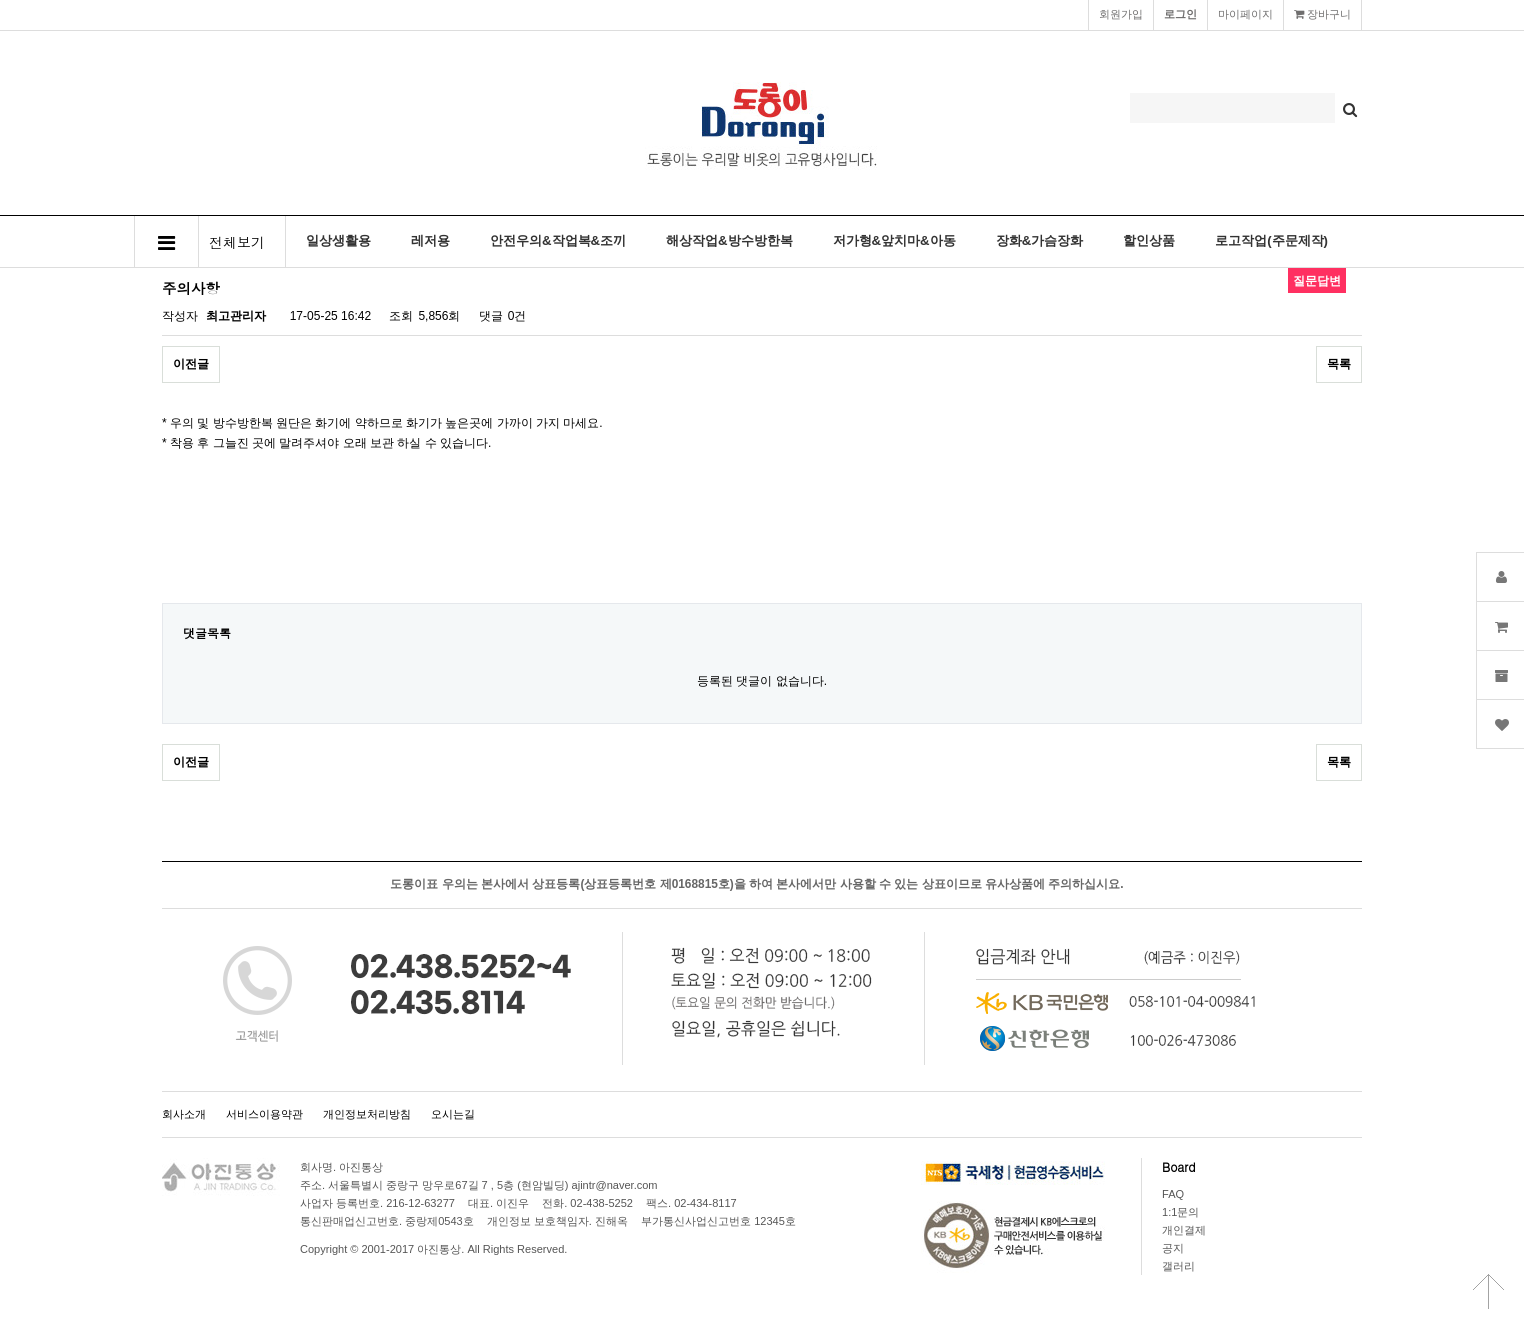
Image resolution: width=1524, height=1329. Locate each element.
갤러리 (1178, 1266)
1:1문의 (1180, 1212)
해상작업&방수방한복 (729, 240)
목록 (1339, 364)
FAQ (1173, 1194)
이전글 (191, 364)
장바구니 (1322, 14)
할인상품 (1149, 240)
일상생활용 (338, 240)
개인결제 (1184, 1230)
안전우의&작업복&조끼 (558, 240)
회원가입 (1121, 14)
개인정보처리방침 (367, 1114)
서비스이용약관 (264, 1114)
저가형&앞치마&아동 (894, 240)
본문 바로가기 (0, 0)
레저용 (430, 240)
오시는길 (453, 1114)
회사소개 (184, 1114)
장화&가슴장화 (1040, 240)
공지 (1173, 1248)
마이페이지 (1245, 14)
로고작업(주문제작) (1271, 240)
